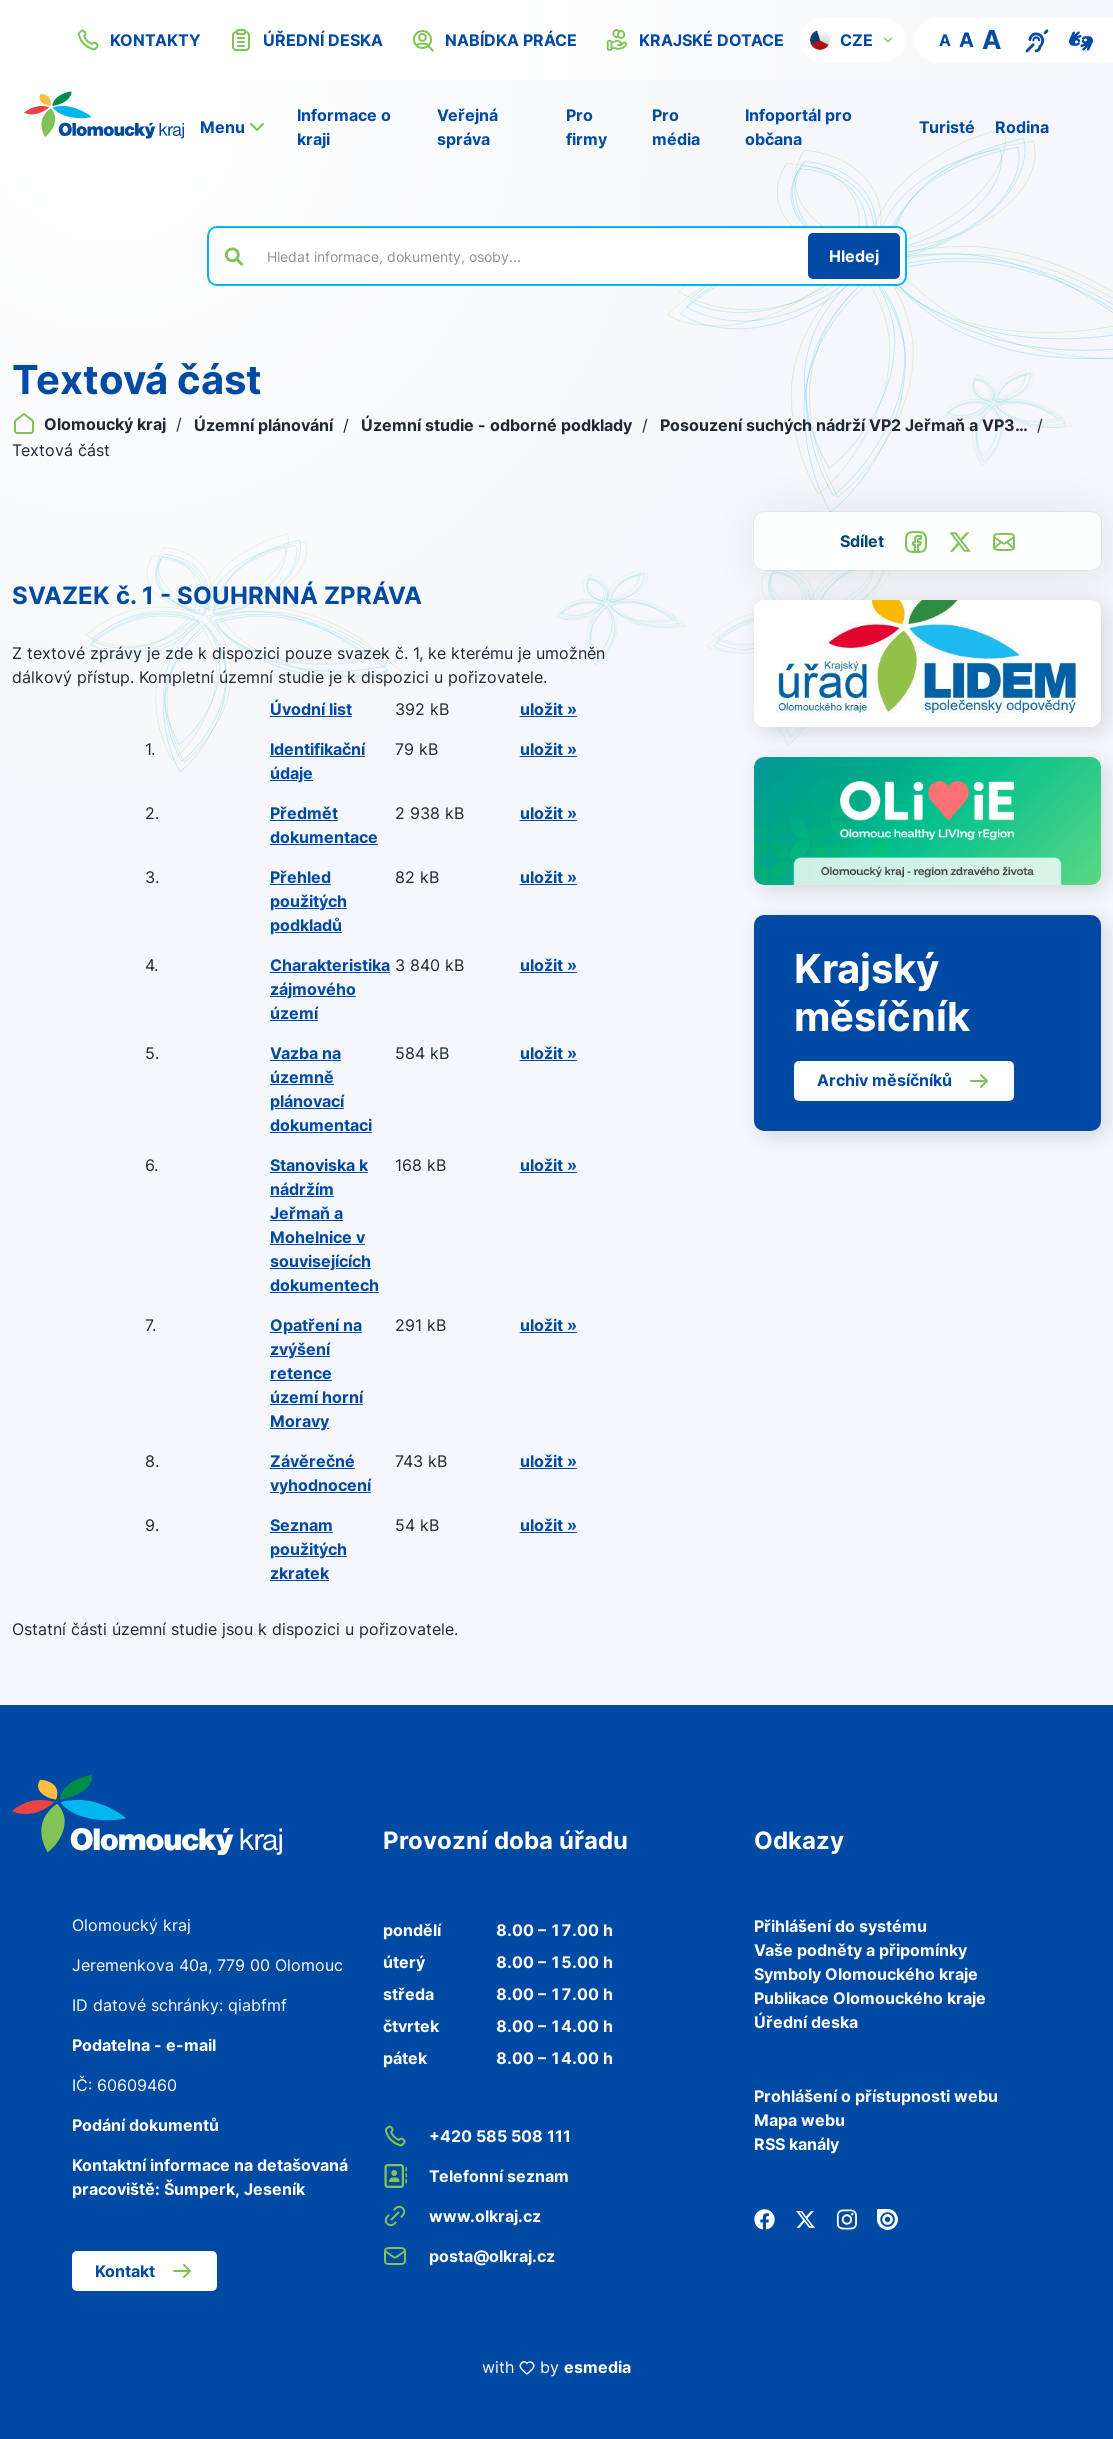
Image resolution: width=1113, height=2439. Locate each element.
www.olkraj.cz (462, 2216)
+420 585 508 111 (477, 2136)
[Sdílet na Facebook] (916, 540)
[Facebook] (764, 2218)
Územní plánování (265, 425)
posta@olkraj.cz (469, 2256)
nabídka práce (494, 40)
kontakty (138, 40)
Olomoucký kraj (91, 424)
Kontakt (144, 2271)
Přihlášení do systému (840, 1926)
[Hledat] (854, 256)
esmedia (597, 2367)
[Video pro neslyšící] (1081, 39)
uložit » (548, 709)
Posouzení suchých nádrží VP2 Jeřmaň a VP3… (845, 425)
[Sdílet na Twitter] (960, 540)
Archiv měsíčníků (904, 1081)
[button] (852, 40)
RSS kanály (796, 2144)
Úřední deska (806, 2022)
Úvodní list (311, 709)
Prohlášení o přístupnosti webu (876, 2096)
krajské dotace (694, 40)
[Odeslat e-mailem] (1004, 540)
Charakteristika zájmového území (330, 989)
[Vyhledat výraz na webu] (526, 256)
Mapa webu (799, 2120)
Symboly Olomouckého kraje (866, 1974)
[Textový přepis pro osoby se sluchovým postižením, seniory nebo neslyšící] (1037, 39)
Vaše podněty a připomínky (860, 1950)
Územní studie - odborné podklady (498, 425)
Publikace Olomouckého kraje (870, 1998)
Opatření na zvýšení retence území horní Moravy (316, 1373)
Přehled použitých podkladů (308, 901)
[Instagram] (846, 2218)
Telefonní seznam (476, 2176)
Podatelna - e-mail (144, 2045)
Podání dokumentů (145, 2125)
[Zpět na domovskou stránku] (104, 115)
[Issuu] (887, 2218)
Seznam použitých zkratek (308, 1549)
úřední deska (306, 40)
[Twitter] (805, 2218)
